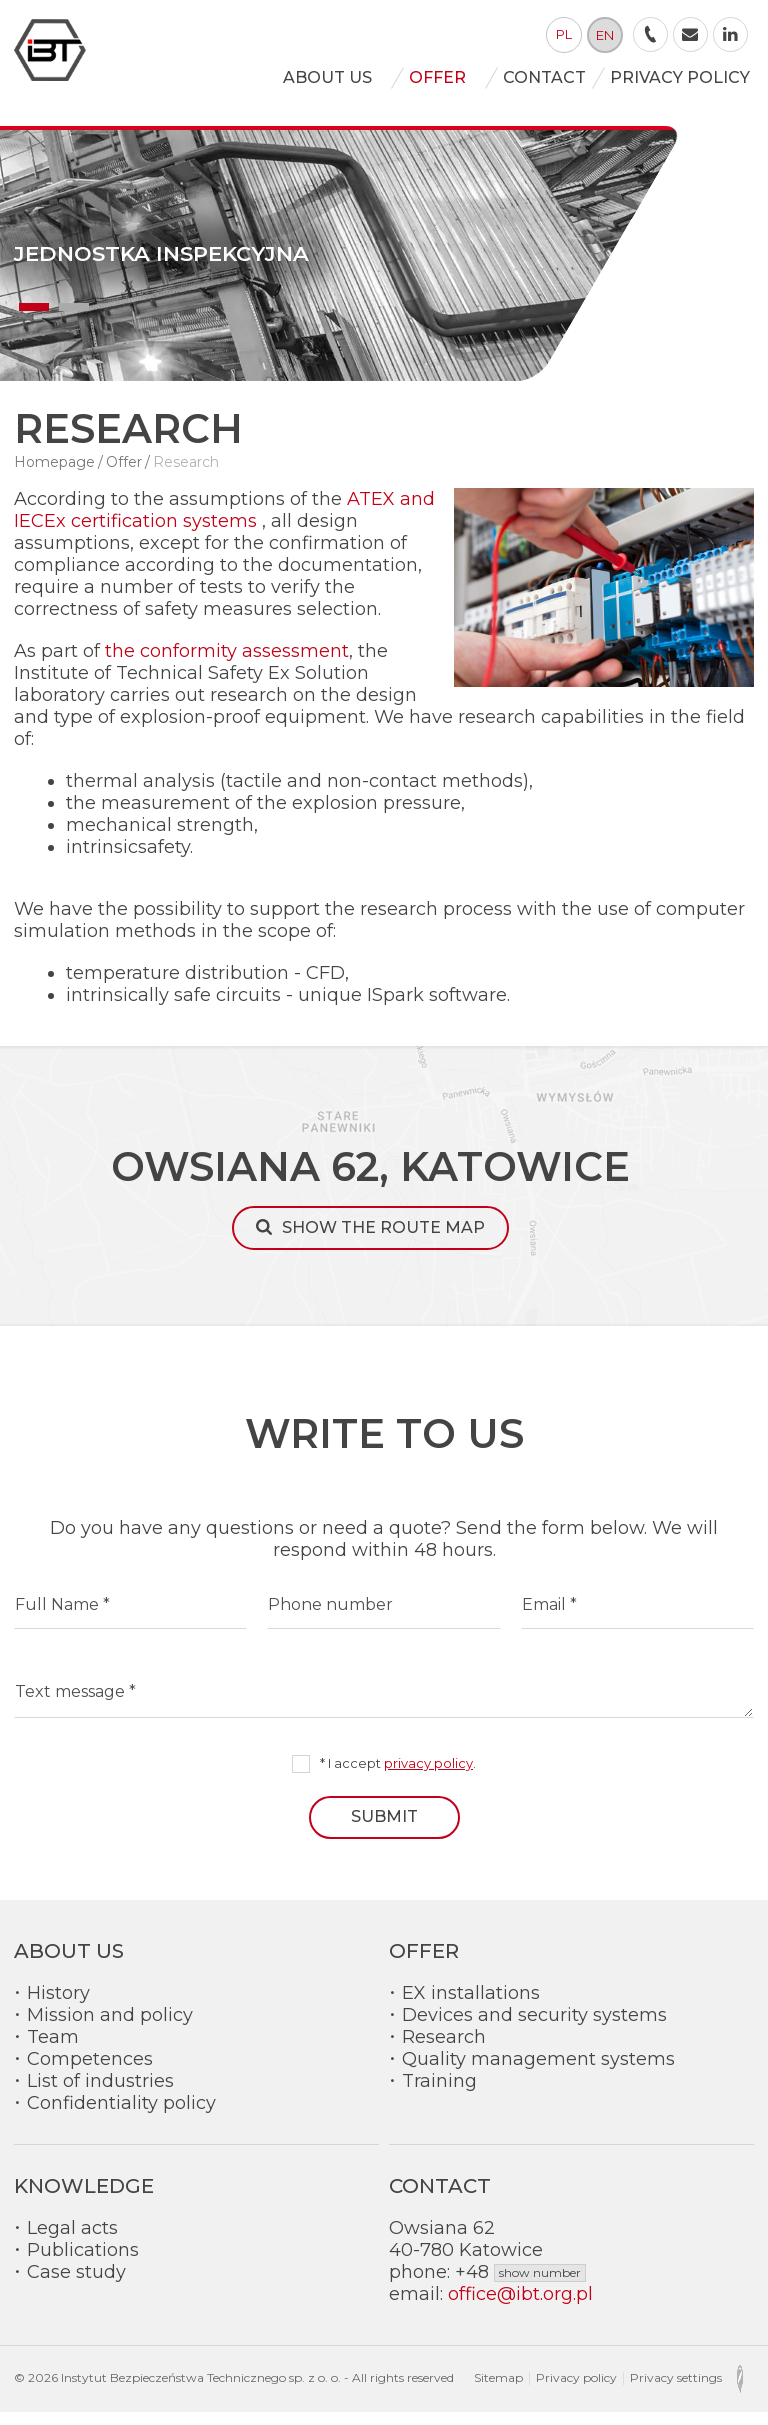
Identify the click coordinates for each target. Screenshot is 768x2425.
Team (53, 2050)
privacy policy (428, 1776)
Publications (83, 2263)
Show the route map (383, 1241)
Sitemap (498, 2390)
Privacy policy (576, 2390)
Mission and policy (110, 2028)
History (58, 2006)
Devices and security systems (534, 2028)
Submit (384, 1829)
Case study (76, 2285)
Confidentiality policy (121, 2116)
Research (444, 2050)
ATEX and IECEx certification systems (224, 523)
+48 (520, 2285)
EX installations (471, 2006)
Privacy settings (676, 2390)
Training (439, 2094)
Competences (90, 2072)
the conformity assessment (227, 664)
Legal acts (72, 2241)
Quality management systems (538, 2072)
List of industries (100, 2094)
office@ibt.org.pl (520, 2307)
